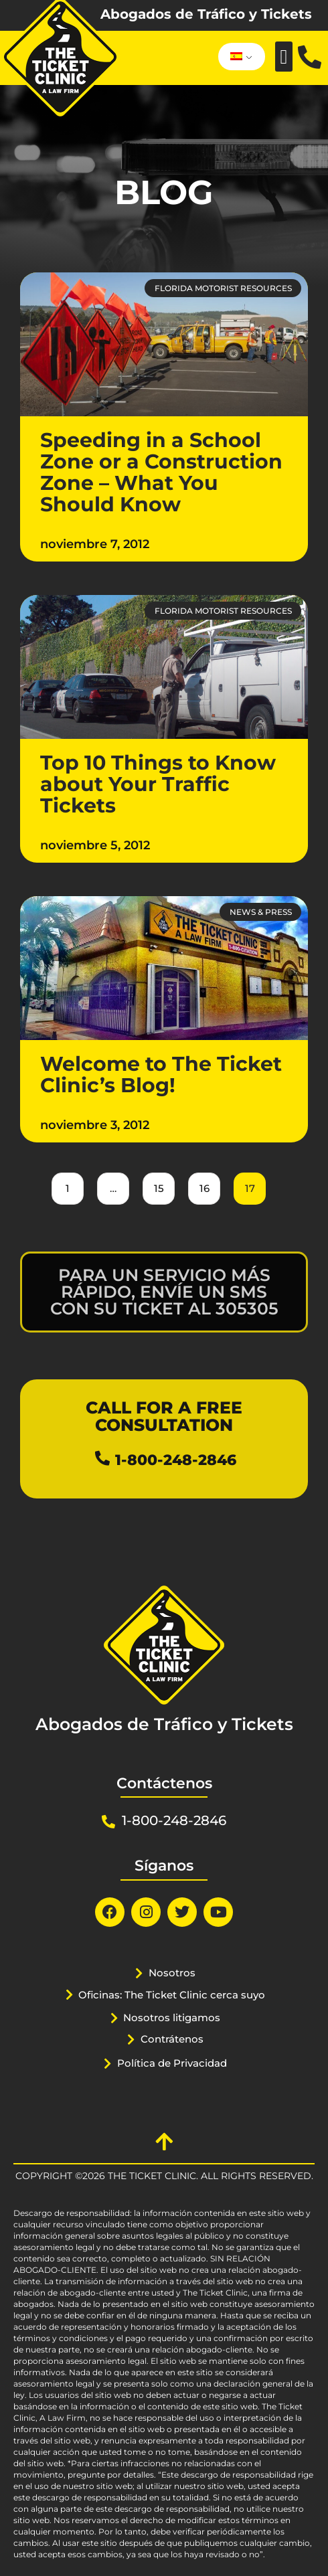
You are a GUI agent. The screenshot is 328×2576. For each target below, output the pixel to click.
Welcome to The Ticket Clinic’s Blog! (161, 1074)
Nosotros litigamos (171, 2017)
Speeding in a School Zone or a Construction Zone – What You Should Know (161, 472)
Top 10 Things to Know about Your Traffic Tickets (158, 784)
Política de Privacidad (172, 2063)
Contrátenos (172, 2039)
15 (159, 1184)
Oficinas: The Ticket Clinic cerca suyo (171, 1994)
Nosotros (172, 1972)
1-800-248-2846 (175, 1460)
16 (204, 1184)
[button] (284, 56)
